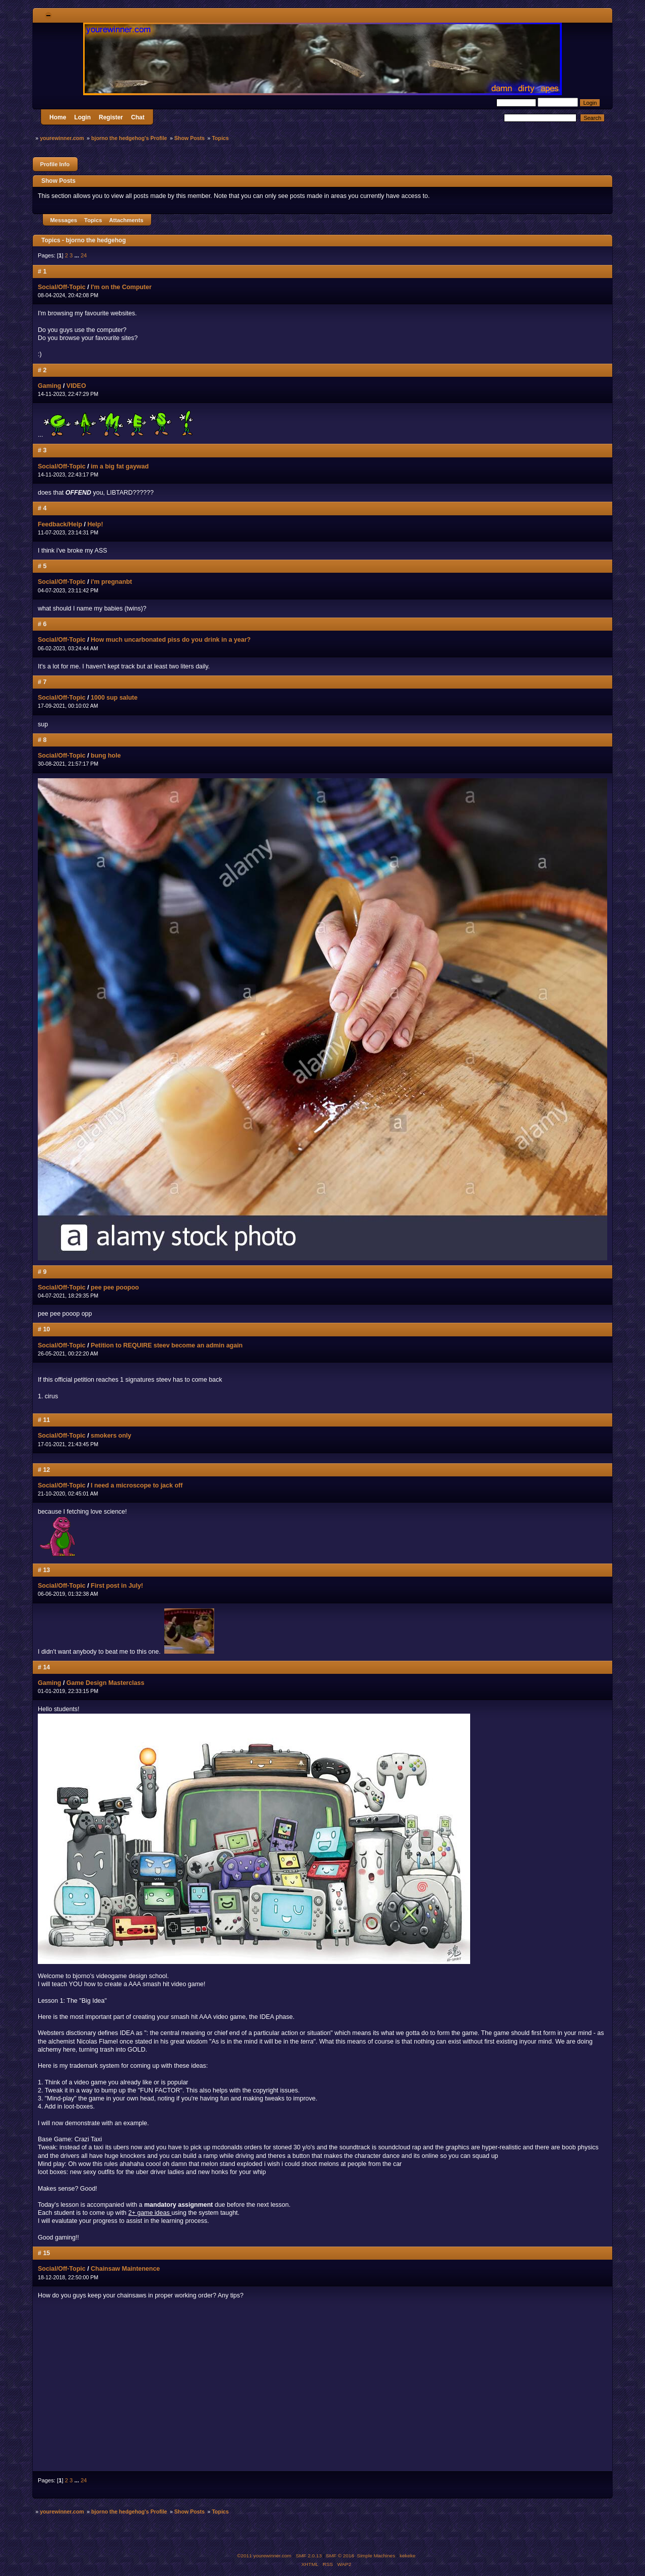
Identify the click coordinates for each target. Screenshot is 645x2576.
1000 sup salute (114, 697)
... (77, 255)
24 (84, 255)
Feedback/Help (60, 524)
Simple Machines (376, 2555)
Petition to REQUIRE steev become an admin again (166, 1345)
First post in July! (117, 1585)
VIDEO (76, 385)
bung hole (106, 755)
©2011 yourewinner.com (264, 2555)
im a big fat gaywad (120, 466)
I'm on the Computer (121, 287)
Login (82, 117)
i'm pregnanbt (111, 581)
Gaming (49, 385)
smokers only (111, 1435)
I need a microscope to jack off (136, 1485)
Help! (95, 524)
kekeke (408, 2555)
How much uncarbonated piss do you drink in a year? (170, 639)
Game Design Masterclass (106, 1682)
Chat (138, 117)
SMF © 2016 (340, 2555)
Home (57, 117)
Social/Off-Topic (62, 287)
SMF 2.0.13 (309, 2555)
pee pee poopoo (115, 1287)
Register (111, 117)
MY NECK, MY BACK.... (179, 2387)
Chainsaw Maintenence (125, 2268)
